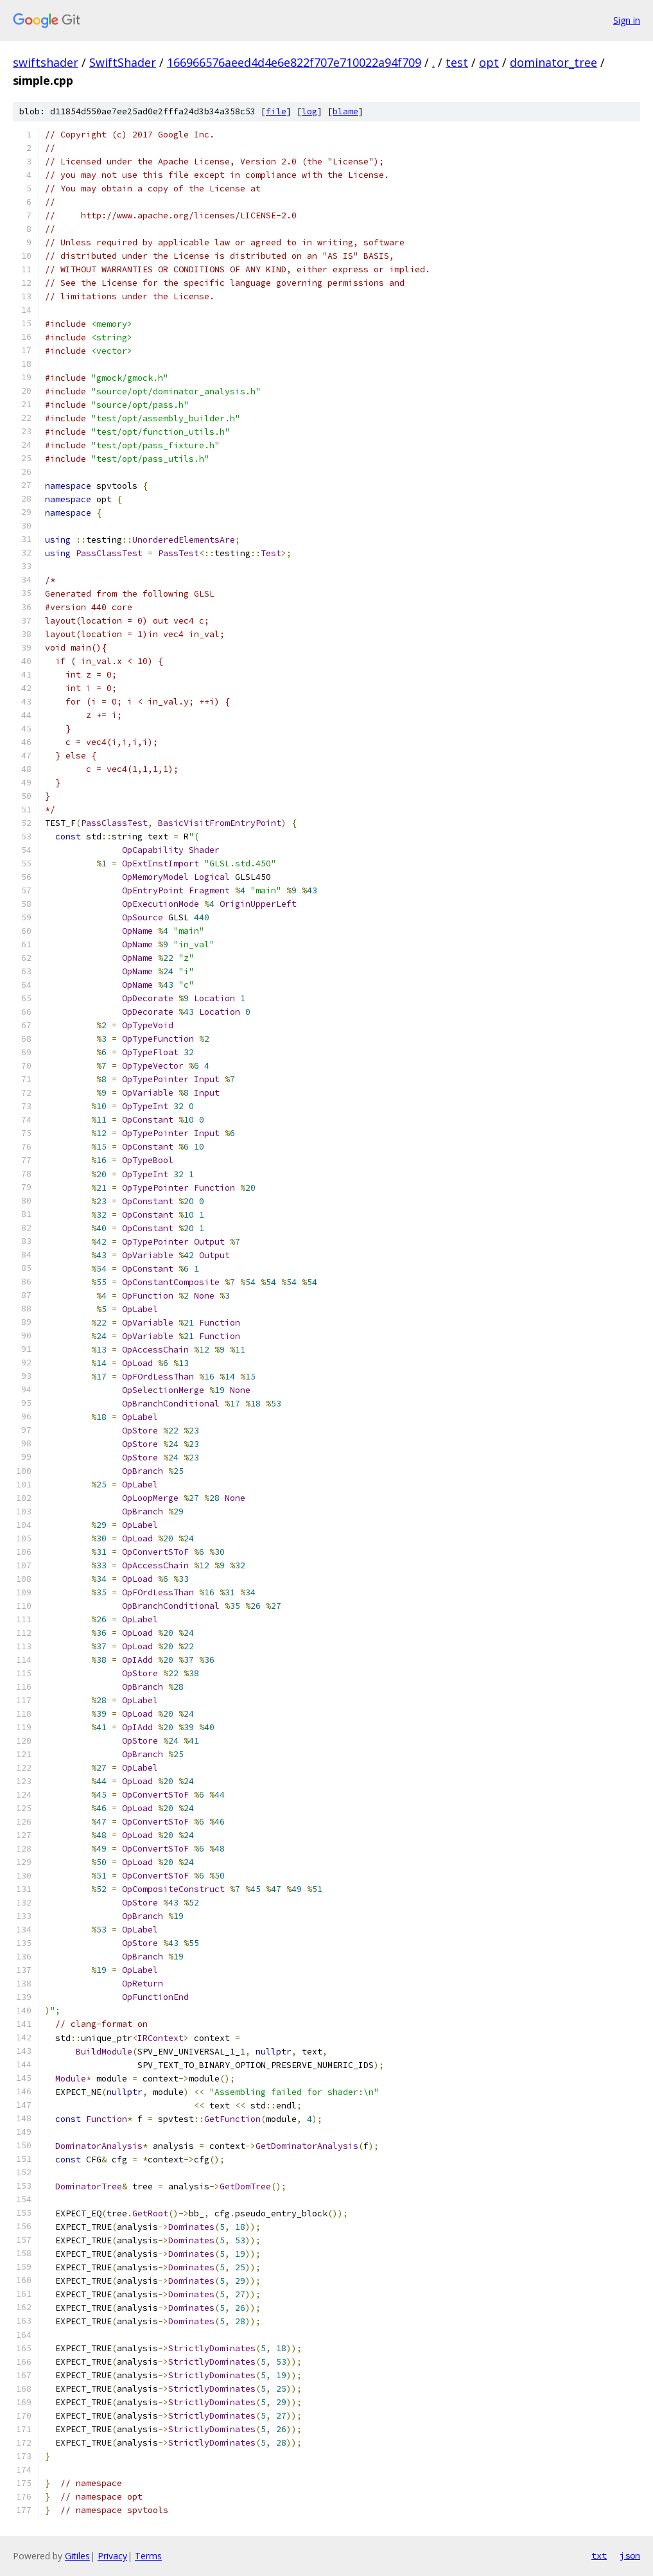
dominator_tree (553, 62)
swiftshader (45, 62)
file (276, 111)
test (457, 62)
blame (345, 111)
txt (599, 2555)
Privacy (112, 2556)
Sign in (626, 20)
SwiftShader (122, 62)
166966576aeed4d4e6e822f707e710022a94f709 (294, 62)
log (309, 111)
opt (489, 62)
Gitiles (77, 2556)
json (630, 2555)
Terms (148, 2556)
